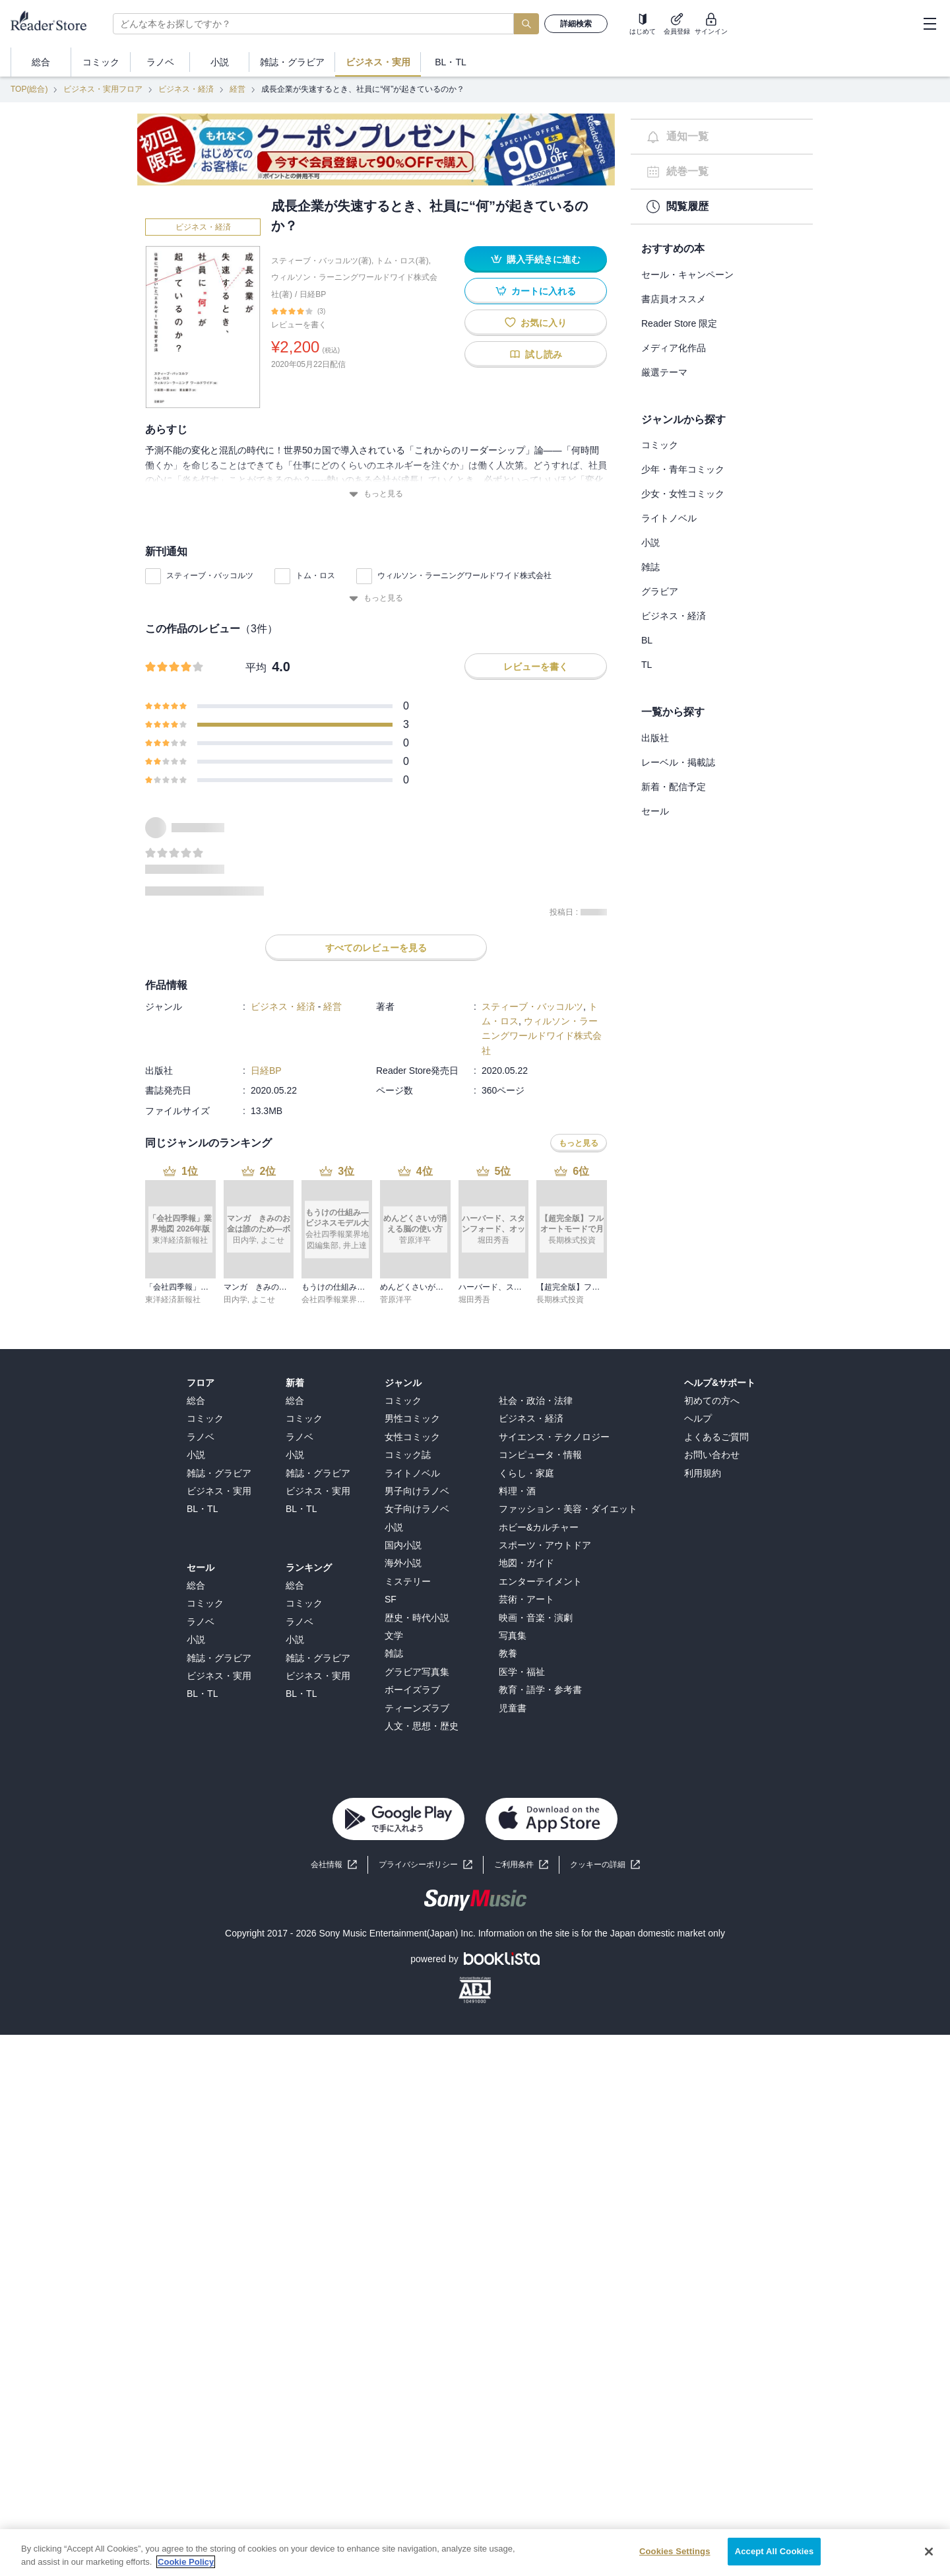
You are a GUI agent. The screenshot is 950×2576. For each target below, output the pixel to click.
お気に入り (536, 322)
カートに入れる (535, 290)
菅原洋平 (396, 1299)
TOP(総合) (29, 89)
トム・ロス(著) (402, 260)
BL (646, 640)
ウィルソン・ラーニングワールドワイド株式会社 (464, 575)
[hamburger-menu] (929, 24)
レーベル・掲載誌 (678, 762)
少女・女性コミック (682, 493)
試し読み (535, 354)
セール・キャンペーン (687, 274)
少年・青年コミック (682, 469)
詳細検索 (576, 23)
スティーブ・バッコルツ (209, 575)
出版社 (655, 738)
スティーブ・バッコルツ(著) (321, 260)
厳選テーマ (664, 372)
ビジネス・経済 (186, 89)
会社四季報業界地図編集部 (348, 1299)
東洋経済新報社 (173, 1299)
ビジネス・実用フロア (102, 89)
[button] (604, 1865)
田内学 (235, 1299)
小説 (650, 542)
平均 (256, 667)
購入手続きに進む (536, 259)
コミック (659, 445)
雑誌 (650, 567)
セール (655, 811)
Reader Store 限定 (679, 323)
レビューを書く (299, 325)
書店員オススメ (673, 299)
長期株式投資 (560, 1299)
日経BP (313, 294)
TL (646, 664)
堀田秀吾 (474, 1299)
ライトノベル (669, 518)
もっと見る (376, 494)
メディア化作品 (673, 348)
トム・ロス (315, 575)
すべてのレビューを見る (376, 947)
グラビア (659, 591)
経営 (237, 89)
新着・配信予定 (673, 786)
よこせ (263, 1299)
